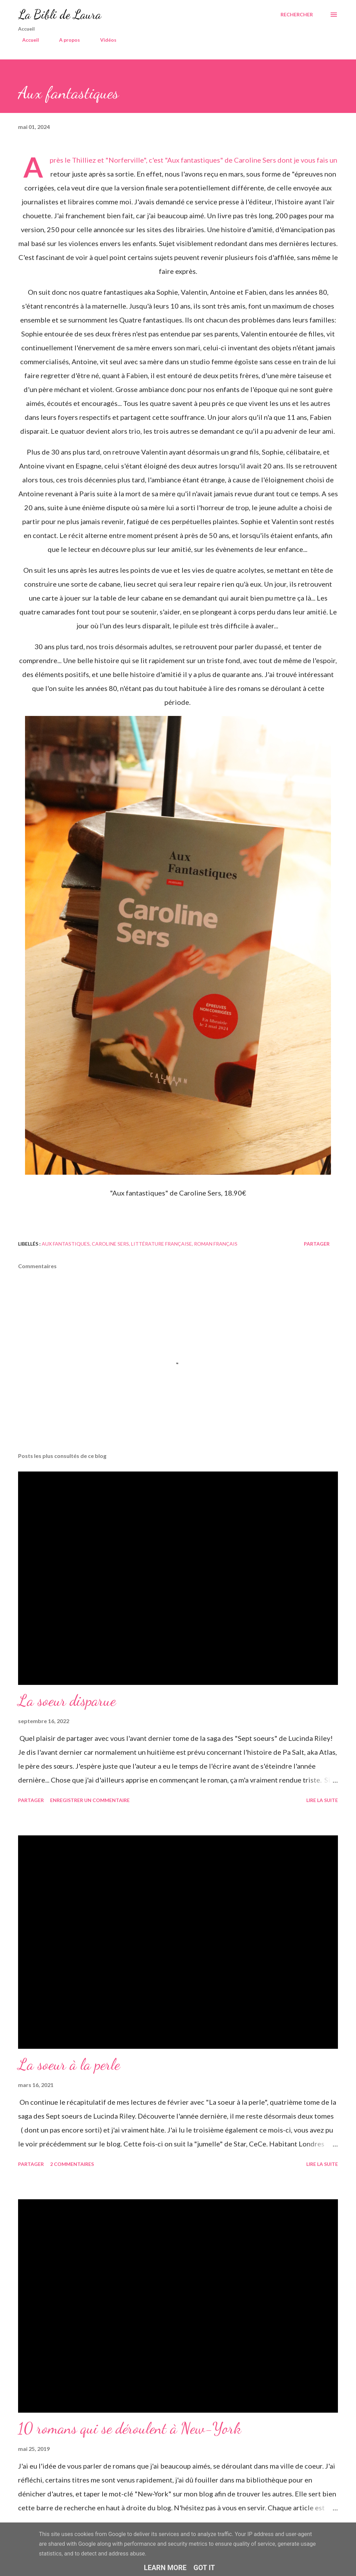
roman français (215, 1244)
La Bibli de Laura (59, 14)
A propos (65, 40)
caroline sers (110, 1244)
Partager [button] (317, 1244)
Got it (204, 2567)
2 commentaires (72, 2164)
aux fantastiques (66, 1244)
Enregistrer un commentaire (90, 1800)
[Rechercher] (297, 14)
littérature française (161, 1244)
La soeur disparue (67, 1700)
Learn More (165, 2567)
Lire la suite (322, 1800)
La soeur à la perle (69, 2064)
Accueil (26, 40)
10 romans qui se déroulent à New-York (129, 2428)
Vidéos (104, 40)
